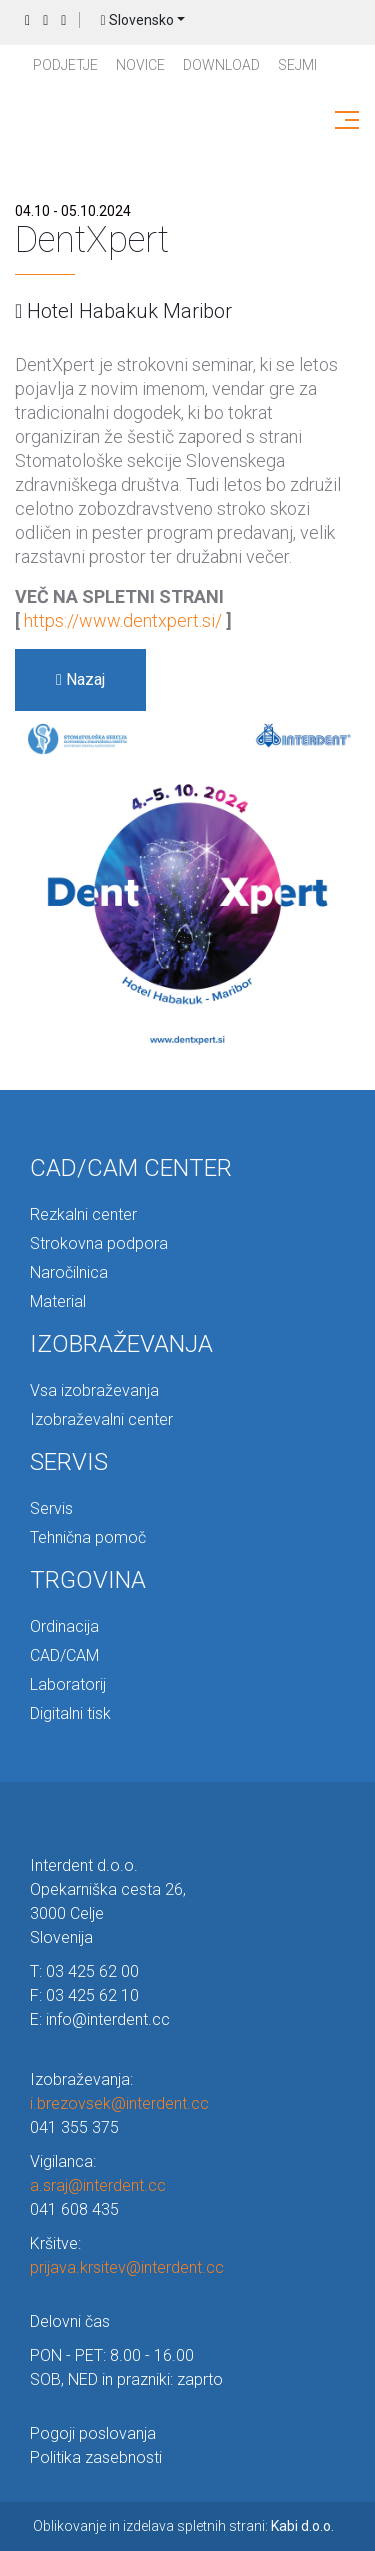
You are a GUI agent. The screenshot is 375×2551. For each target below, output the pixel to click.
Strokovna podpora (99, 1243)
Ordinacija (64, 1626)
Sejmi (297, 65)
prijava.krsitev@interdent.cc (127, 2267)
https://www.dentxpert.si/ (123, 620)
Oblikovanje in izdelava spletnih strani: (183, 2526)
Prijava (63, 21)
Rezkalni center (83, 1214)
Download (221, 65)
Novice (140, 65)
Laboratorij (68, 1684)
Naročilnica (69, 1272)
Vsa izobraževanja (94, 1390)
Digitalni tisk (70, 1713)
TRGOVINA (88, 1580)
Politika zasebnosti (96, 2457)
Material (58, 1301)
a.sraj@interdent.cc (98, 2185)
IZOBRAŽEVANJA (121, 1344)
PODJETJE (65, 65)
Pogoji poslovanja (93, 2433)
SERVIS (69, 1462)
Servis (51, 1508)
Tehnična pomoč (88, 1537)
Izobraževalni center (101, 1419)
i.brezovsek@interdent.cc (119, 2103)
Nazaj (80, 679)
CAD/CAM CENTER (131, 1168)
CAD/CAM (64, 1655)
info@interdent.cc (108, 2019)
